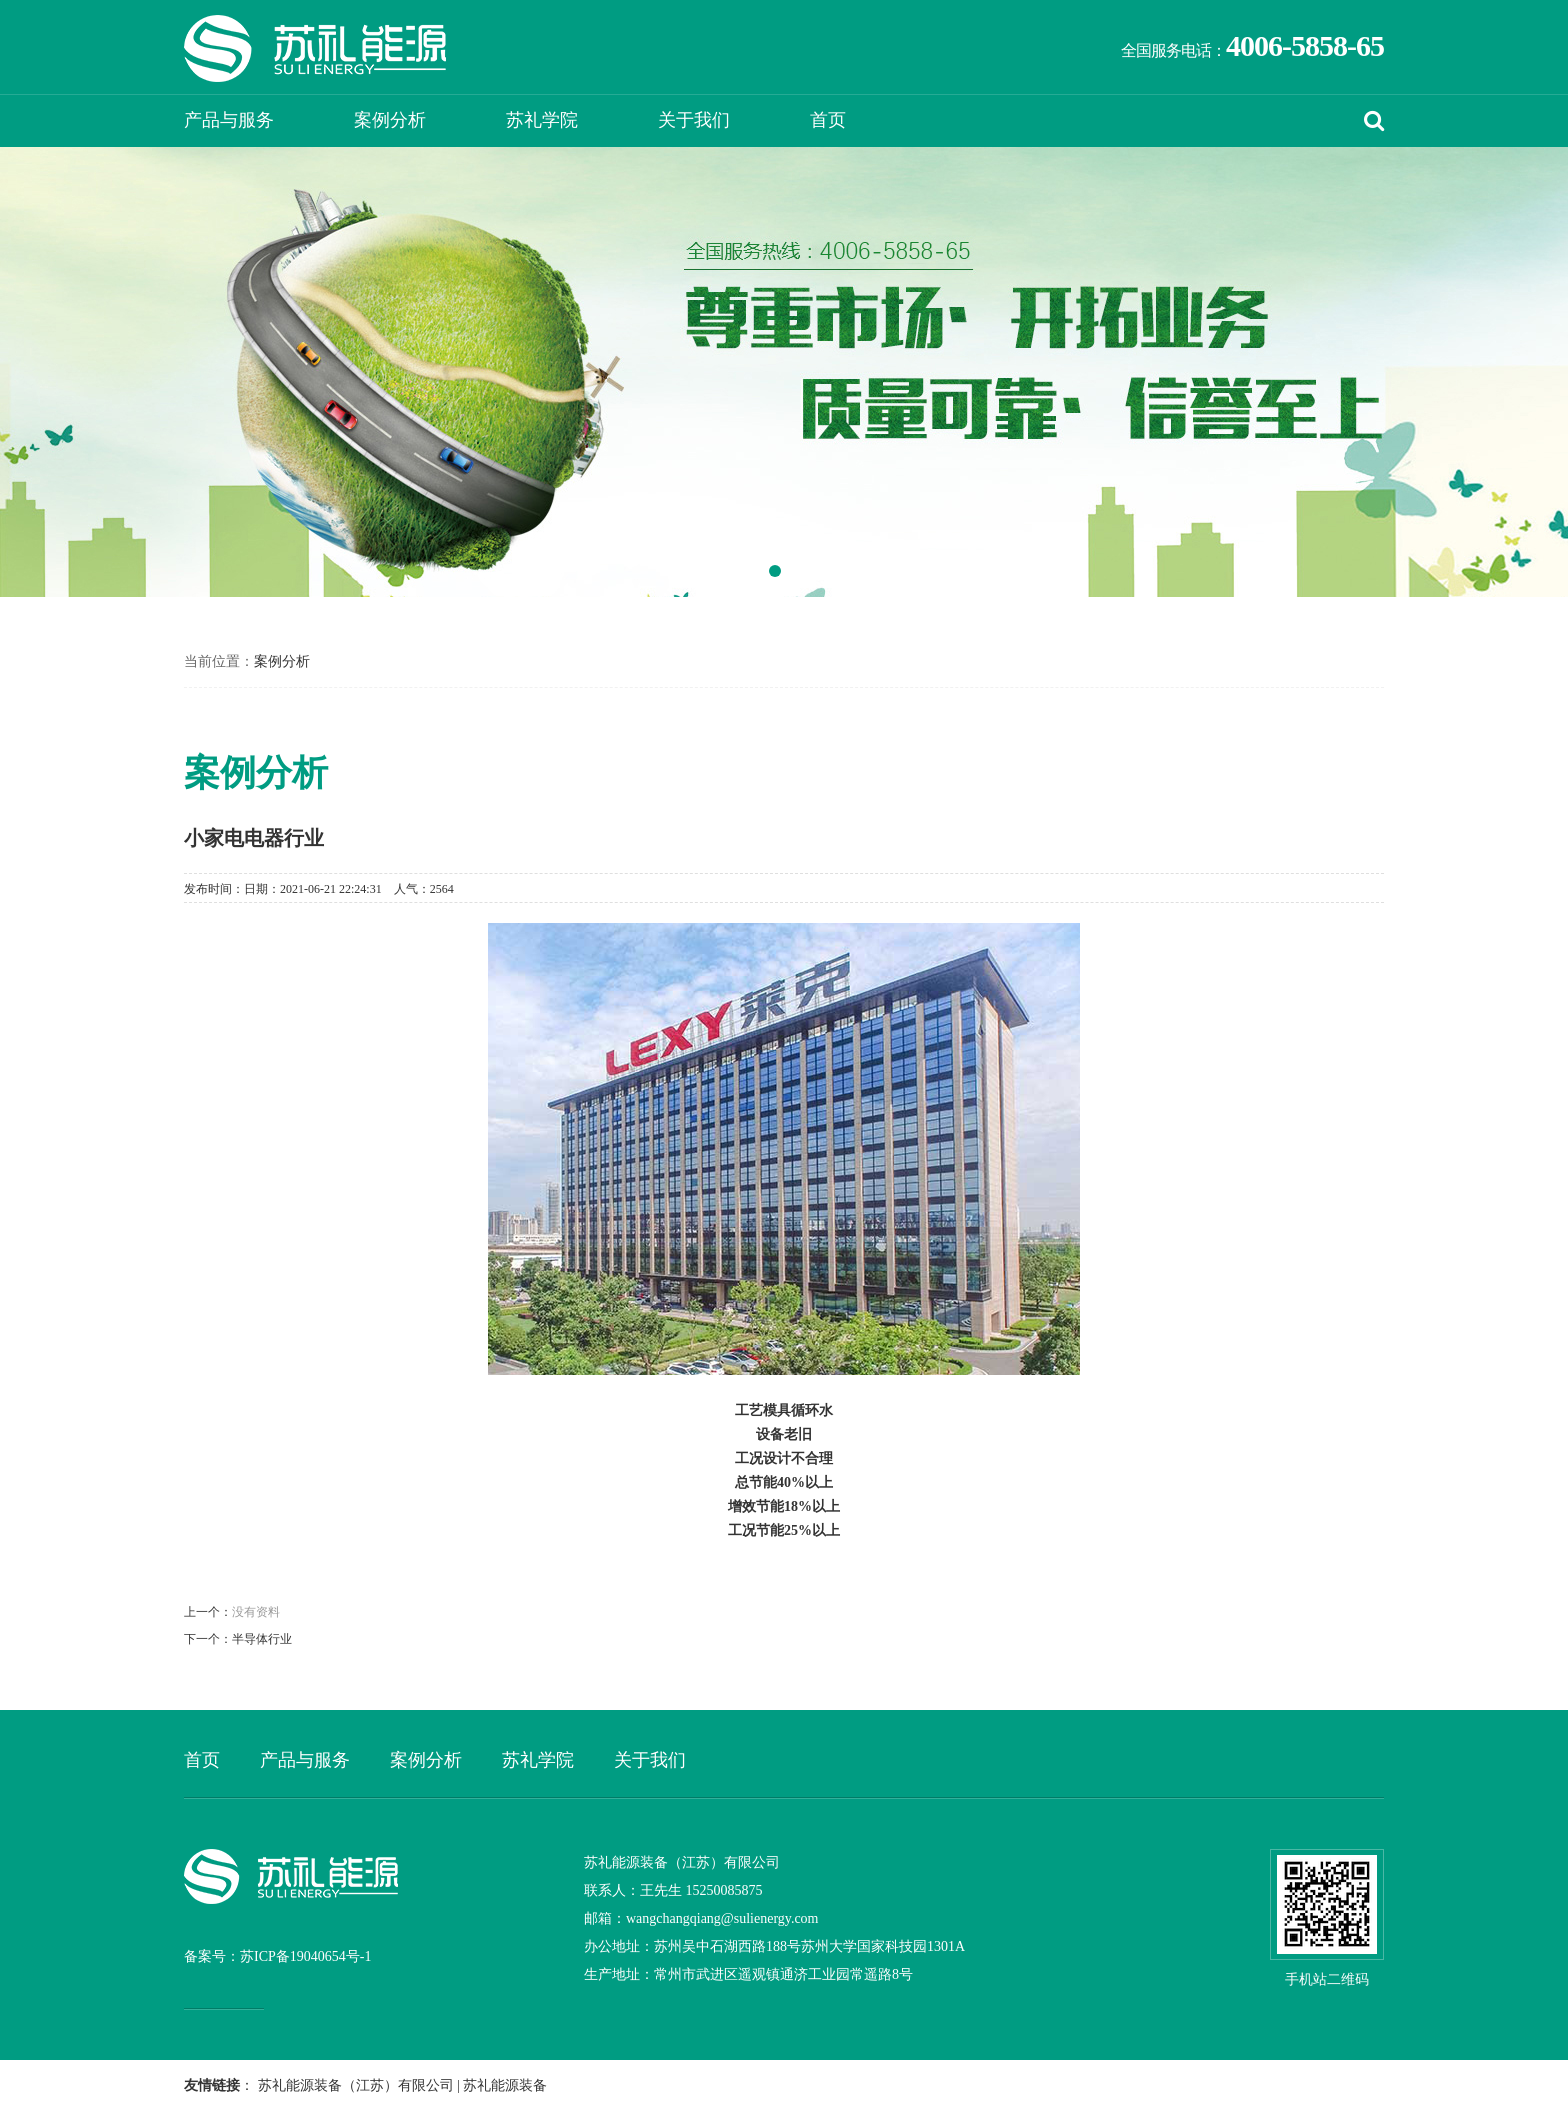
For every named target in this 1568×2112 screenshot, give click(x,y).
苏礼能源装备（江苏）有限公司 (356, 2085)
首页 (828, 120)
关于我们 (694, 120)
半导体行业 (262, 1639)
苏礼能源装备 (505, 2085)
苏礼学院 (542, 120)
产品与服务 (229, 120)
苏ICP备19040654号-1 (305, 1956)
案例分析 (390, 120)
